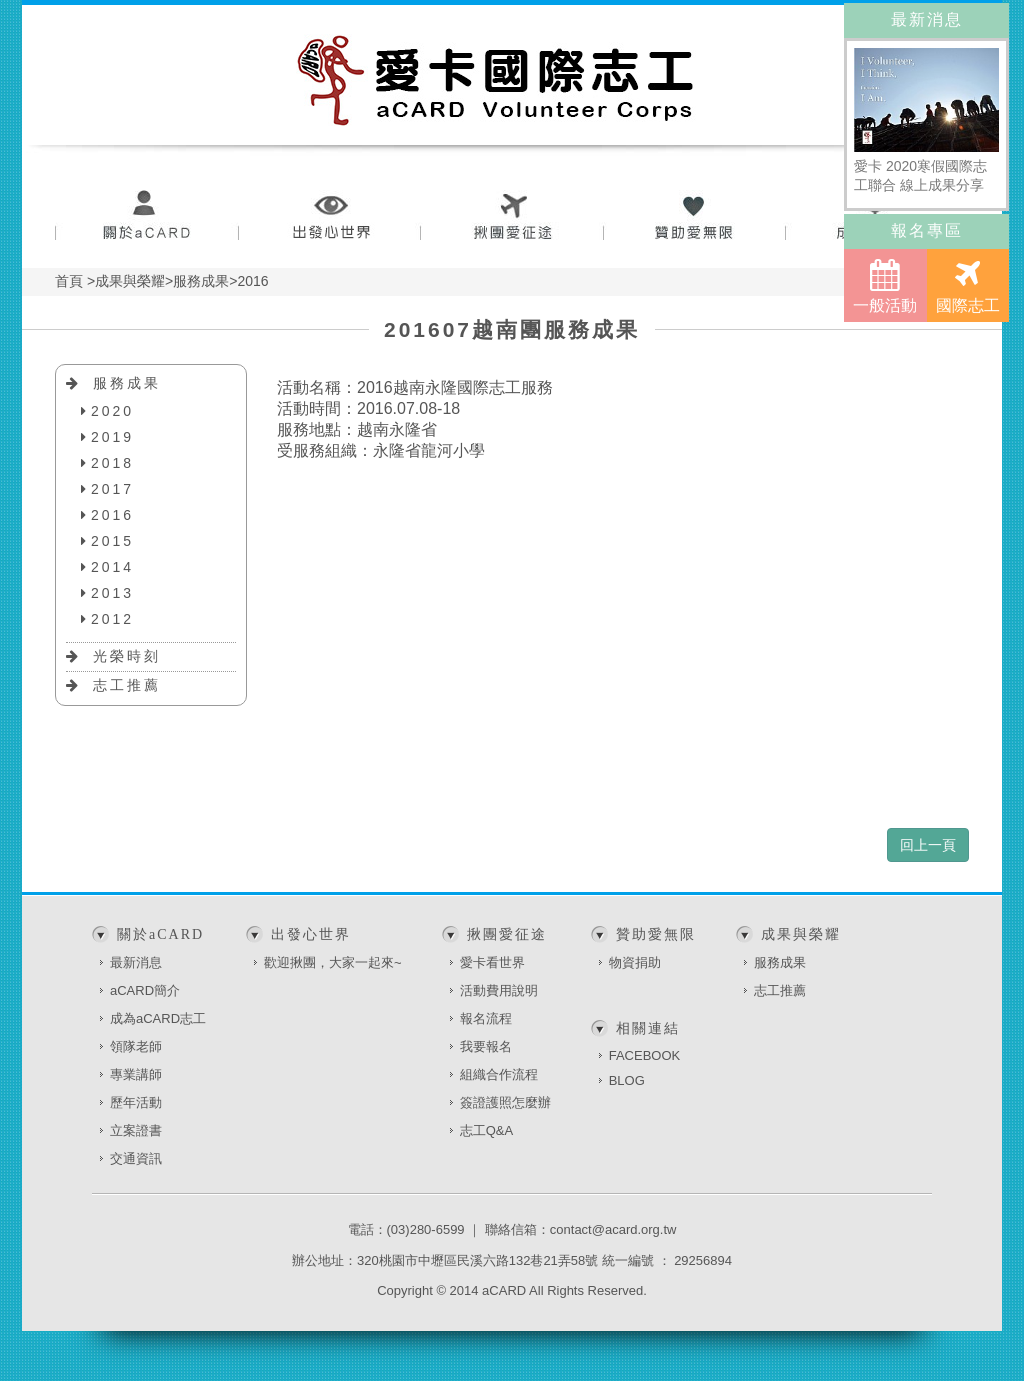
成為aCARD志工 (158, 1018)
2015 (112, 541)
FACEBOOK (645, 1055)
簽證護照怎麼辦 (505, 1102)
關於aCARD (146, 217)
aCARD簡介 (145, 990)
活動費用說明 (499, 990)
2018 (112, 463)
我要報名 (486, 1046)
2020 (112, 411)
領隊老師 (136, 1046)
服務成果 (127, 383)
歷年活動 (136, 1102)
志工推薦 (127, 685)
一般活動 (885, 285)
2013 (112, 593)
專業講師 (136, 1074)
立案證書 (136, 1130)
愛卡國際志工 (496, 80)
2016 (112, 515)
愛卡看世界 (492, 962)
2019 (112, 437)
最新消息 (136, 962)
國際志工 (968, 285)
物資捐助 (635, 962)
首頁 (69, 281)
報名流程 (486, 1018)
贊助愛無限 (695, 217)
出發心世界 (329, 217)
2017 (112, 489)
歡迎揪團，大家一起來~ (333, 962)
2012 (112, 619)
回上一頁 (928, 845)
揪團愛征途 (512, 217)
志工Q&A (486, 1130)
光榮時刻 (127, 656)
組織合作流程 (499, 1074)
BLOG (627, 1080)
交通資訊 (136, 1158)
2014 (112, 567)
